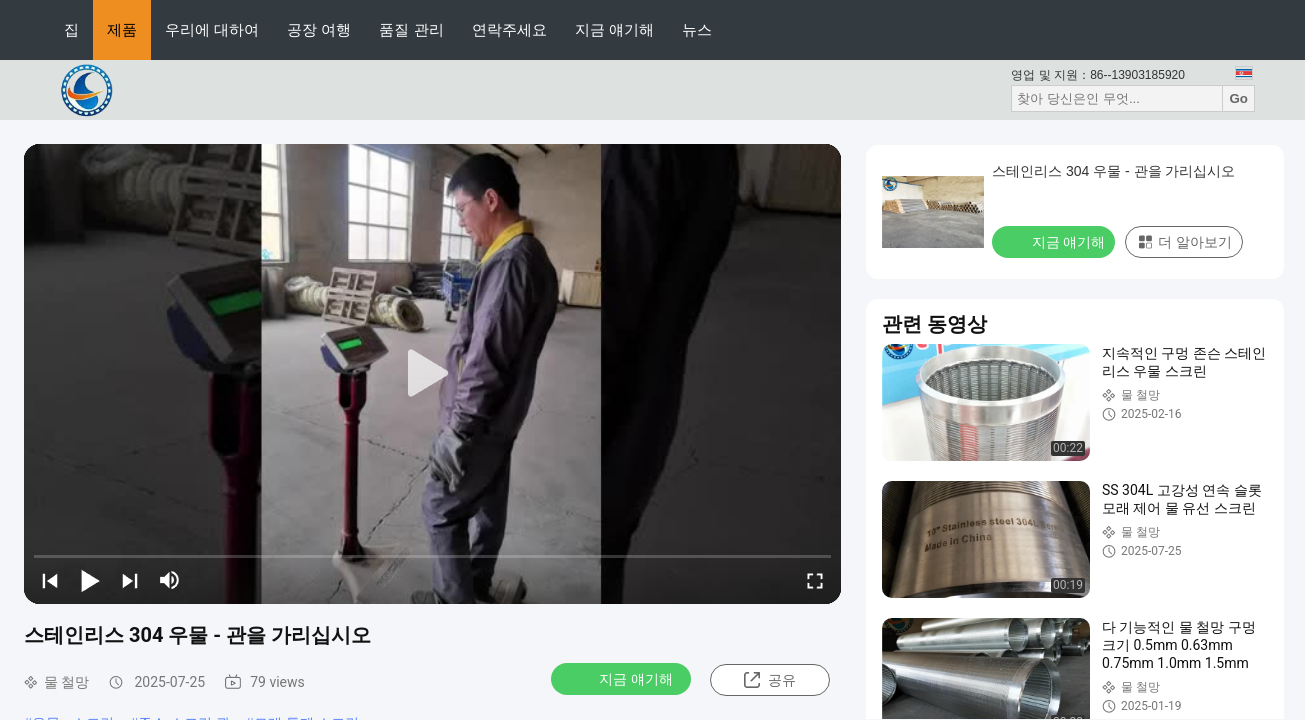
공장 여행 (319, 29)
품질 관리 (411, 29)
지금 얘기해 (614, 29)
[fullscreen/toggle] (815, 580)
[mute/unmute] (170, 580)
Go (1238, 98)
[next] (130, 580)
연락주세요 (509, 29)
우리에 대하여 (212, 29)
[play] (433, 374)
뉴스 (697, 29)
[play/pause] (90, 580)
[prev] (50, 580)
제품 (122, 29)
